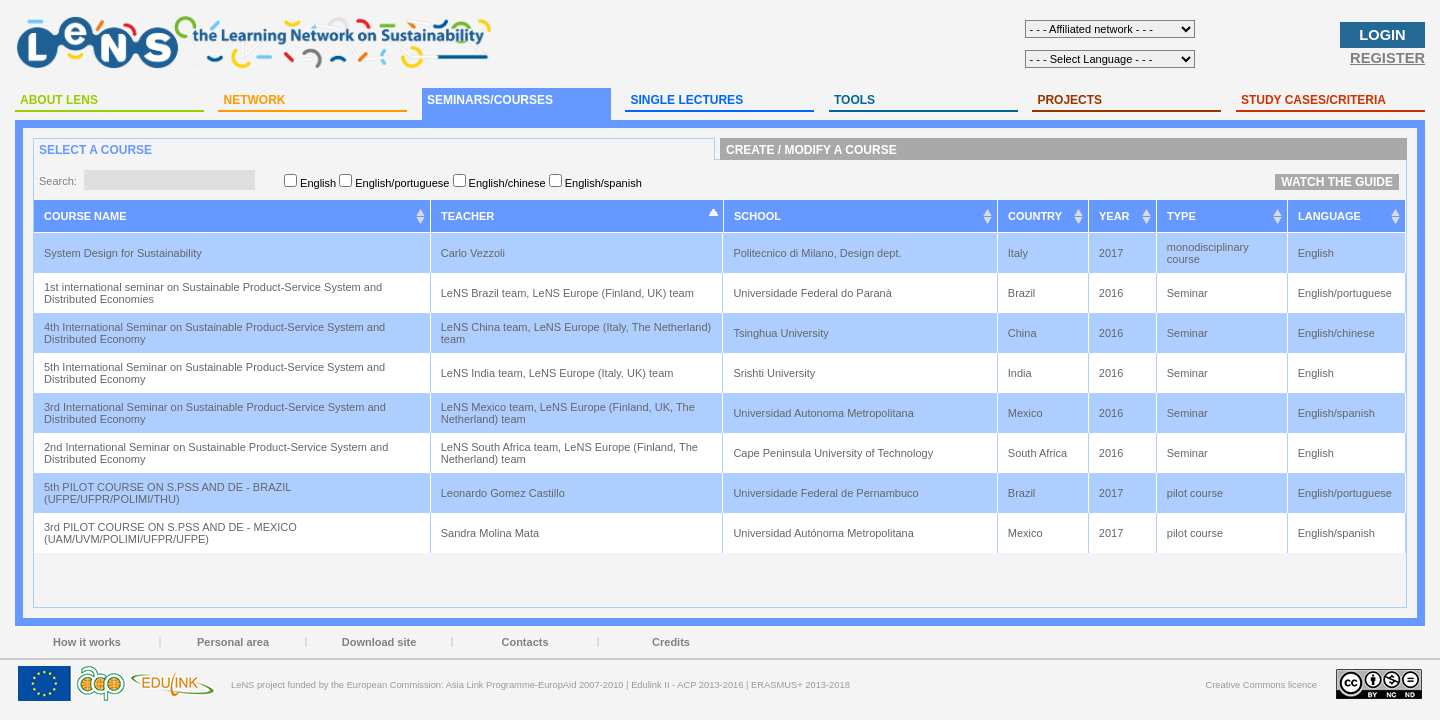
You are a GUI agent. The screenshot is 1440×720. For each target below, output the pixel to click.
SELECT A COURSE (95, 150)
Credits (671, 642)
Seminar (1189, 293)
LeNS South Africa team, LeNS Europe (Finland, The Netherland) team (569, 453)
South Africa (1039, 453)
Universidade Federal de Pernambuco (827, 493)
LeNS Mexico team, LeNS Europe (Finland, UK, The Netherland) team (568, 413)
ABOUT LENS (59, 100)
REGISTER (1387, 58)
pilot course (1196, 493)
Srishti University (775, 373)
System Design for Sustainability (124, 253)
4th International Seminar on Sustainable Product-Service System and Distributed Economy (214, 333)
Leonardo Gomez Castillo (504, 493)
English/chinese (1338, 333)
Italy (1019, 253)
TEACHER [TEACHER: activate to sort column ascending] (467, 216)
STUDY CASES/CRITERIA (1313, 100)
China (1024, 333)
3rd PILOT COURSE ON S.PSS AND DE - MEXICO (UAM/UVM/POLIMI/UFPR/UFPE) (170, 533)
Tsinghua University (782, 333)
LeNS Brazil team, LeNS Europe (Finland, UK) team (569, 293)
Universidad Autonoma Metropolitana (824, 413)
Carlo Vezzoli (474, 253)
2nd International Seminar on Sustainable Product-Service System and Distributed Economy (216, 453)
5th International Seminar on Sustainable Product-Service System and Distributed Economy (214, 373)
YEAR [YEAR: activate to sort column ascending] (1114, 216)
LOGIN (1382, 35)
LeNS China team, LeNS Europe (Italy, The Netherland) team (576, 333)
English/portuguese (1346, 293)
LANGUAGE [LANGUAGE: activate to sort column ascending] (1329, 216)
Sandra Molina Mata (492, 533)
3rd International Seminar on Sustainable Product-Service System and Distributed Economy (215, 413)
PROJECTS (1069, 100)
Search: (147, 181)
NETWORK (254, 100)
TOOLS (854, 100)
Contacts (524, 642)
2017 (1113, 253)
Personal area (233, 642)
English (1317, 253)
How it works (87, 642)
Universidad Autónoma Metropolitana (824, 533)
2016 (1113, 293)
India (1021, 373)
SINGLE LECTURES (686, 100)
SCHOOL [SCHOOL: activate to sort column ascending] (757, 216)
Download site (379, 642)
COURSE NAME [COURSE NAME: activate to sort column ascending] (85, 216)
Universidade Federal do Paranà (813, 293)
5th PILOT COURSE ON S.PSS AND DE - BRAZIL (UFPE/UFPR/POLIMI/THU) (167, 493)
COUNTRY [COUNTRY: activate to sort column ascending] (1035, 216)
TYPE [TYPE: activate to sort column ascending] (1181, 216)
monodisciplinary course (1208, 253)
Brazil (1023, 293)
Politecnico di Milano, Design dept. (818, 253)
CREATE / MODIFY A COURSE (811, 150)
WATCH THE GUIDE (1337, 182)
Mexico (1027, 413)
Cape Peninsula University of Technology (834, 453)
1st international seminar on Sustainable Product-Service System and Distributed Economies (213, 293)
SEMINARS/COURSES (490, 100)
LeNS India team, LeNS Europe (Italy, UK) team (559, 373)
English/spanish (1338, 413)
